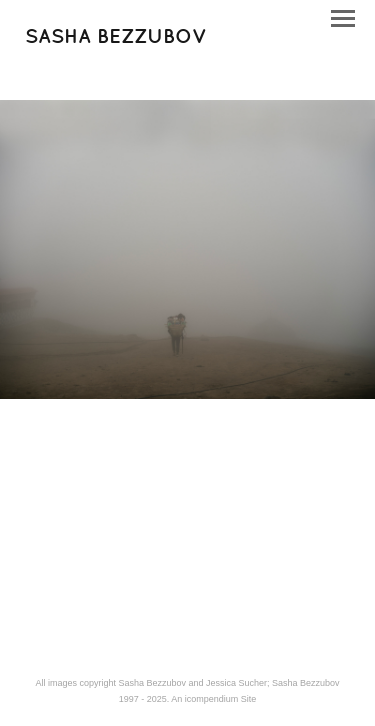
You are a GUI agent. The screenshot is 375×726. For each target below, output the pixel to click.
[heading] (116, 39)
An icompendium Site (213, 699)
